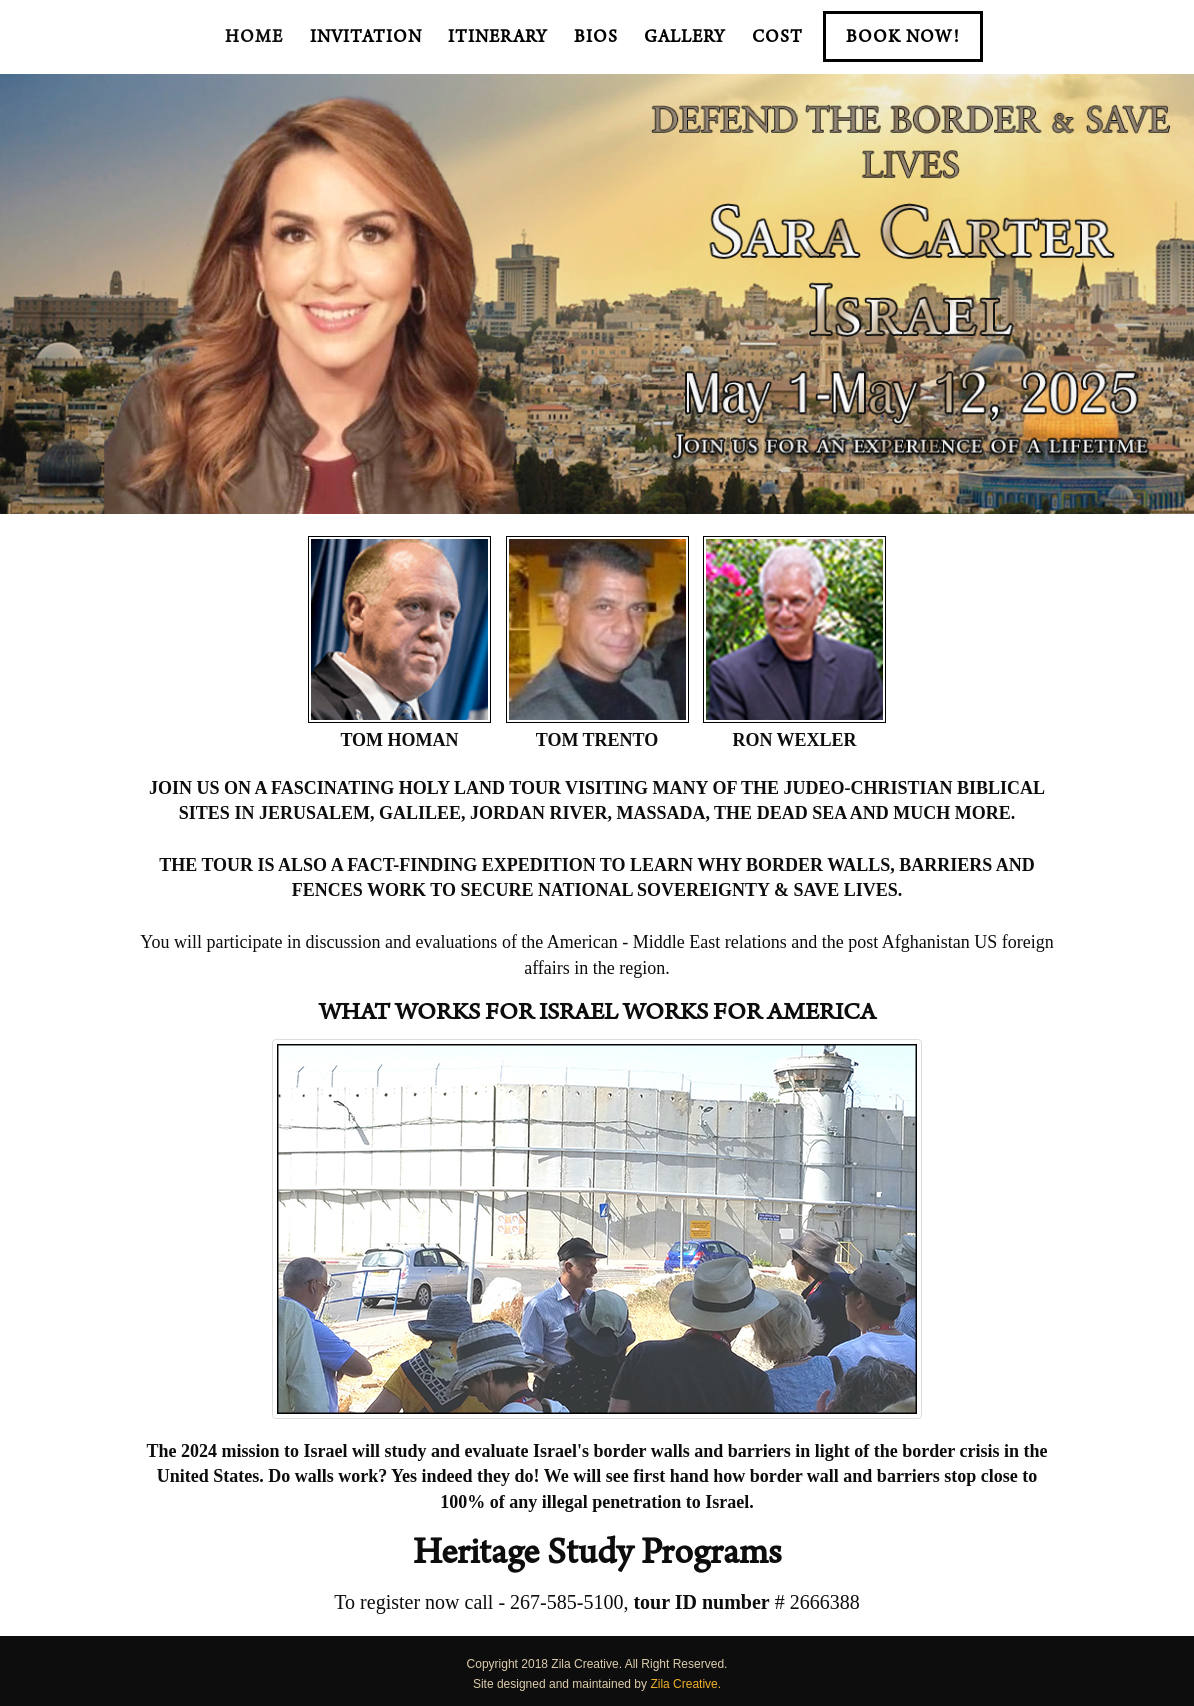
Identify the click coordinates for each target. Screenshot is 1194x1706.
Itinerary (497, 39)
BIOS (596, 39)
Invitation (366, 39)
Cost (777, 39)
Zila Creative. (685, 1684)
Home (254, 39)
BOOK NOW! (903, 39)
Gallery (684, 39)
